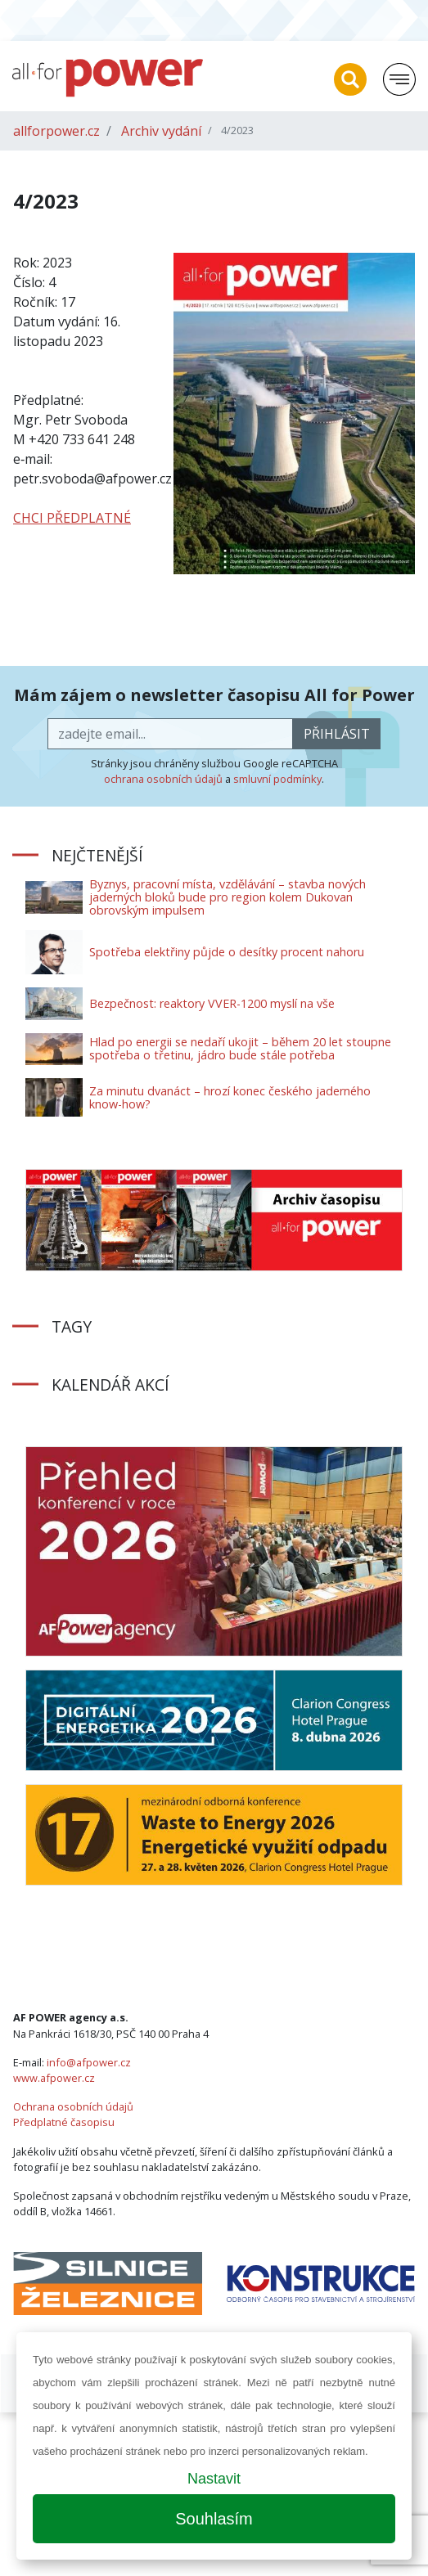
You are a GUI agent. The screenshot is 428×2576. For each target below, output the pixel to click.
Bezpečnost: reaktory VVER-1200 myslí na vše (212, 1003)
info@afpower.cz (89, 2062)
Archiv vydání (161, 131)
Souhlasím (214, 2519)
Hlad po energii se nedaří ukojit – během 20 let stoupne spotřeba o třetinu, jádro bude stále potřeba (240, 1048)
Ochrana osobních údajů (73, 2106)
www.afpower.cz (54, 2077)
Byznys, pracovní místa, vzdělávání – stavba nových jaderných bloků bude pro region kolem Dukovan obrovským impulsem (227, 897)
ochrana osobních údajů (163, 778)
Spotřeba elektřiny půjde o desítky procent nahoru (226, 952)
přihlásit (337, 734)
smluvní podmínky (277, 778)
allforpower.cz (56, 131)
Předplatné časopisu (64, 2122)
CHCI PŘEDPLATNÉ (72, 518)
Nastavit (214, 2478)
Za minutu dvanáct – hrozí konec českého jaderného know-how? (230, 1097)
